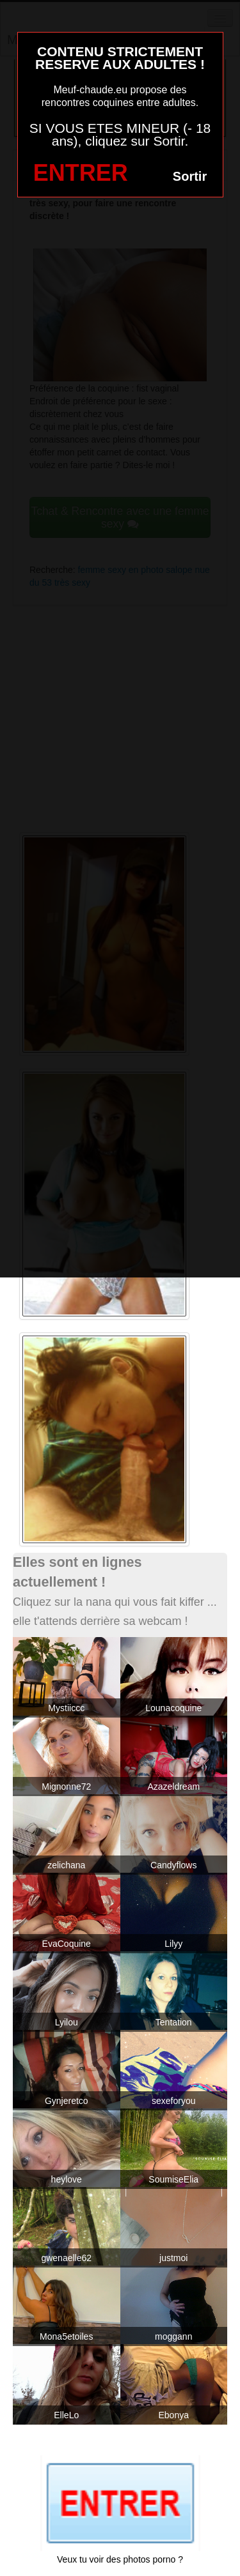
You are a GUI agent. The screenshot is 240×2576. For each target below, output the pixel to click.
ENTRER (80, 173)
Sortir (190, 176)
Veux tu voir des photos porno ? (120, 2559)
